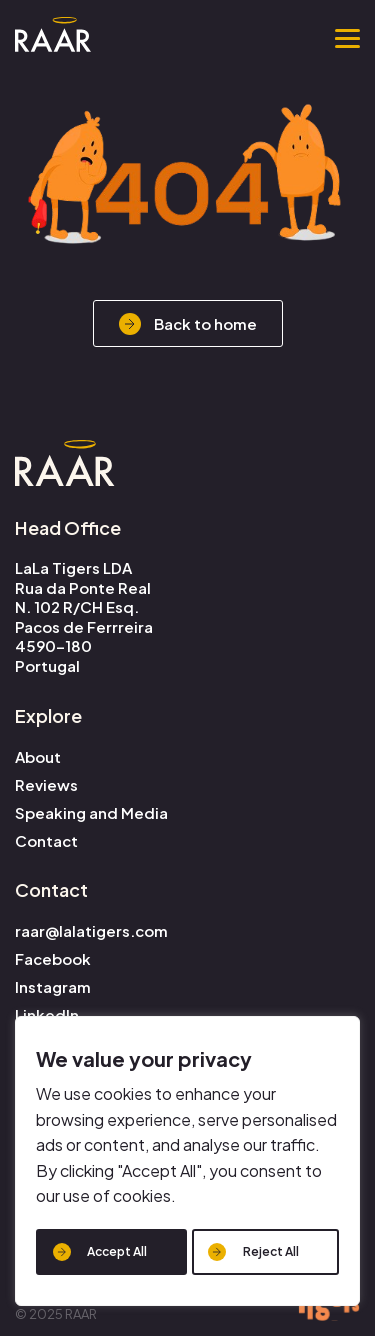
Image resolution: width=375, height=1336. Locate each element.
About (38, 756)
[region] (187, 1161)
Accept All (117, 1251)
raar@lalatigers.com (91, 930)
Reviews (46, 784)
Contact (46, 840)
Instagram (53, 986)
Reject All (271, 1251)
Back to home (205, 323)
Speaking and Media (91, 812)
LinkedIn (47, 1014)
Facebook (53, 958)
